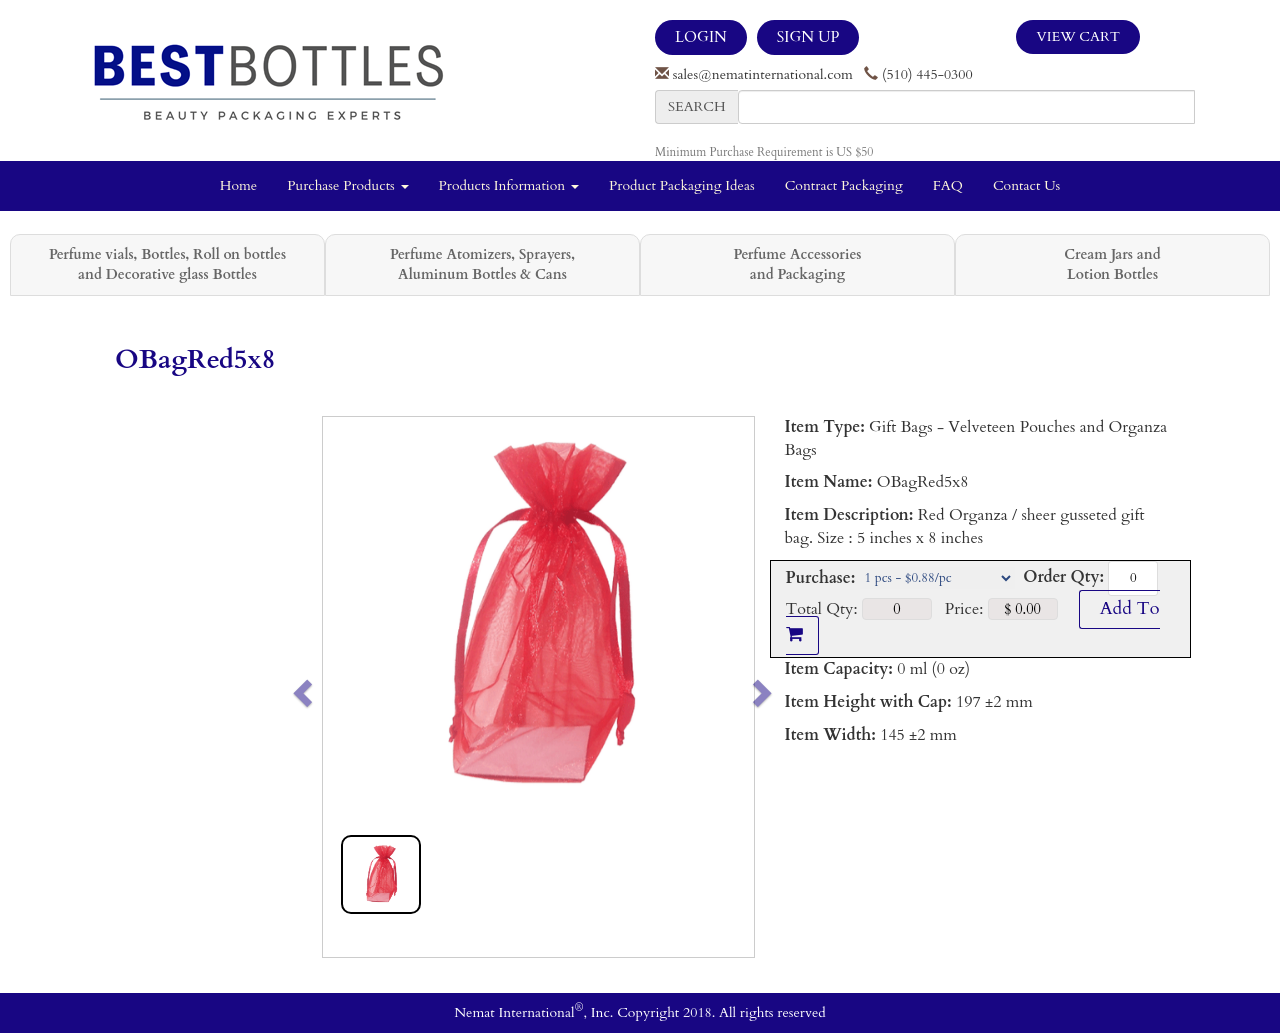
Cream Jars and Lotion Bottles (1112, 264)
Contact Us (1026, 185)
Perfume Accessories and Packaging (797, 264)
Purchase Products (347, 185)
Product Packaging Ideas (682, 185)
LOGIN (701, 37)
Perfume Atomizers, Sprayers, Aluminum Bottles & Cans (482, 264)
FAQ (948, 185)
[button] (344, 687)
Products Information (509, 185)
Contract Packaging (844, 185)
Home (238, 185)
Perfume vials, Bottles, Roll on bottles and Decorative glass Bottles (167, 264)
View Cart (1078, 36)
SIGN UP (808, 37)
